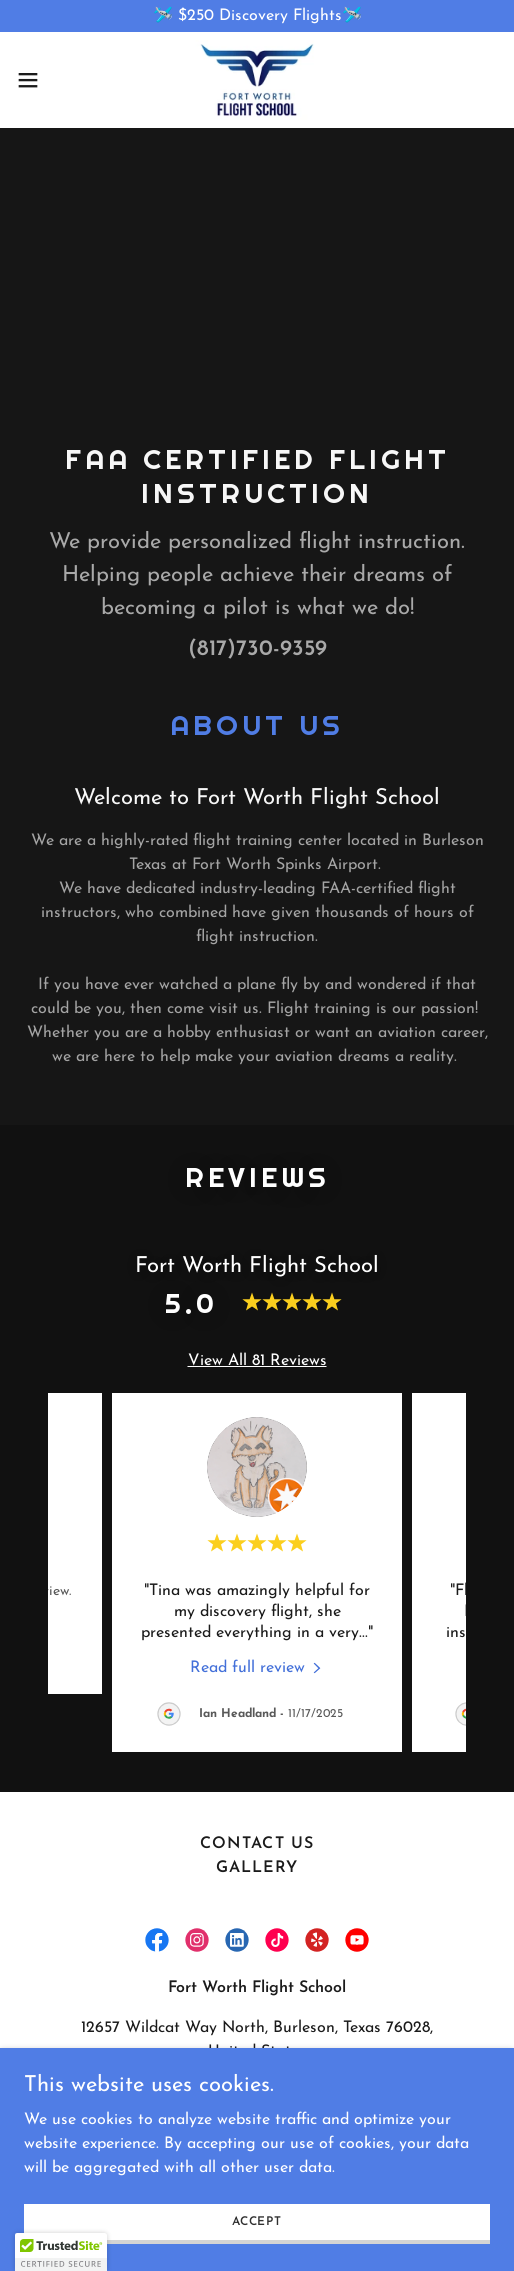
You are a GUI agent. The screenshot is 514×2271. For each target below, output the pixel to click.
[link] (257, 80)
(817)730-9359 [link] (257, 642)
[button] (45, 80)
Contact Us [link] (256, 1837)
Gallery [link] (257, 1861)
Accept (257, 2221)
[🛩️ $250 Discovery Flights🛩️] (257, 16)
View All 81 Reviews (257, 1354)
